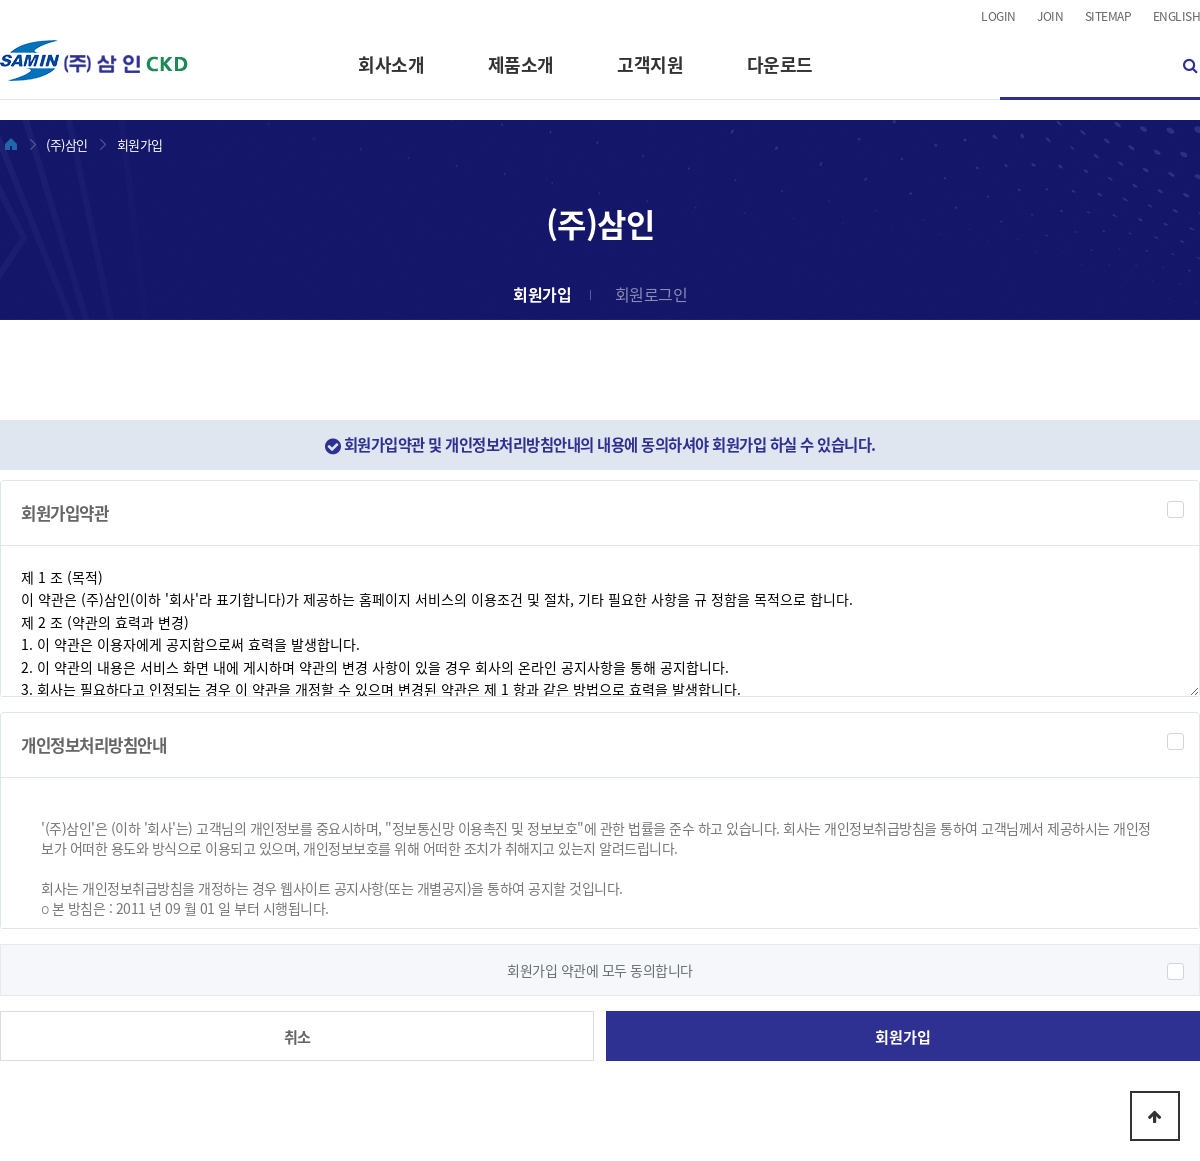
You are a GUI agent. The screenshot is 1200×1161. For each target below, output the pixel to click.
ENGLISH (1177, 16)
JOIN (1050, 16)
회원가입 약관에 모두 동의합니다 (600, 970)
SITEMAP (1108, 16)
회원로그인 (651, 294)
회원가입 (542, 294)
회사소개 (391, 64)
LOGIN (998, 16)
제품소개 (521, 64)
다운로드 (780, 64)
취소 (297, 1036)
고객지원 (650, 64)
